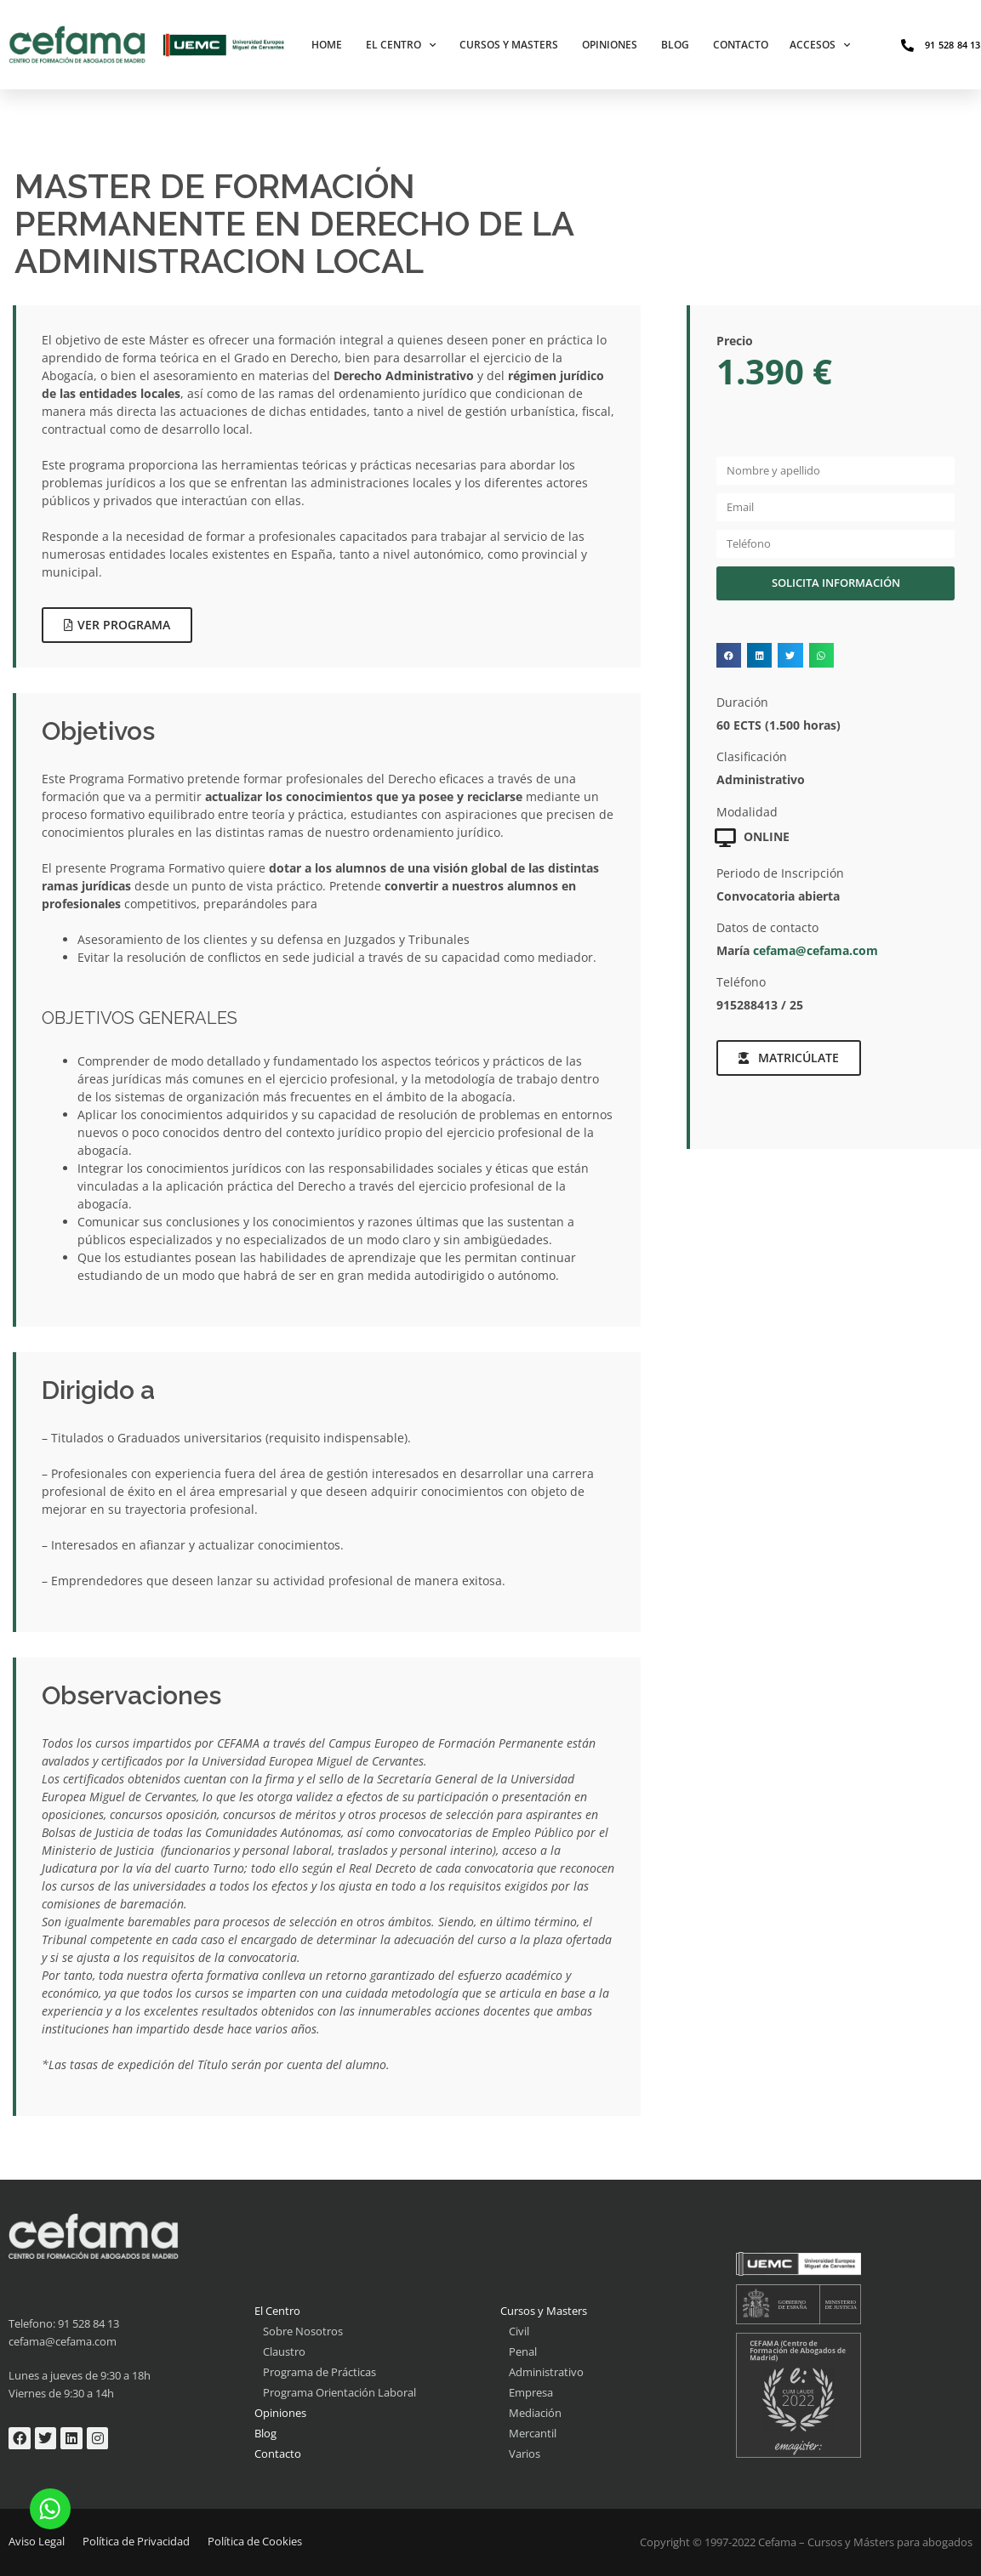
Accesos (820, 45)
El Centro (401, 45)
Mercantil (532, 2433)
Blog (675, 44)
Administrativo (546, 2372)
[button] (728, 655)
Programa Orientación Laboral (339, 2392)
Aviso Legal (37, 2541)
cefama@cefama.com (815, 950)
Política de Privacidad (136, 2541)
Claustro (284, 2351)
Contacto (740, 44)
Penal (523, 2351)
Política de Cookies (255, 2541)
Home (326, 44)
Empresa (531, 2392)
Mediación (535, 2412)
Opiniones (609, 44)
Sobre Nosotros (303, 2331)
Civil (519, 2331)
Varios (524, 2453)
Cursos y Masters (508, 44)
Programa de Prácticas (319, 2372)
